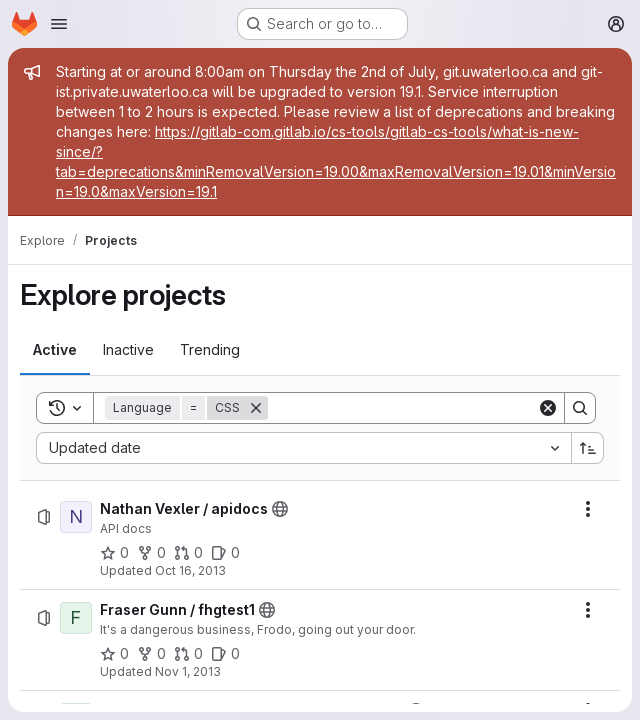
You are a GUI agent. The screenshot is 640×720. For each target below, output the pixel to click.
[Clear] (548, 408)
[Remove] (256, 408)
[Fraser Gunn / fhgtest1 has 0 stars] (114, 654)
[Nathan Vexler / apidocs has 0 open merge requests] (188, 553)
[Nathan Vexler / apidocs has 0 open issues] (225, 553)
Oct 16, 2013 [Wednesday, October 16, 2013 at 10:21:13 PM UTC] (190, 570)
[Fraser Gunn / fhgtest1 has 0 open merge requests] (188, 654)
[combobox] (303, 448)
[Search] (402, 408)
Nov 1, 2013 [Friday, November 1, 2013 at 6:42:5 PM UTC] (188, 671)
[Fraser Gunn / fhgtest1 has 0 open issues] (225, 654)
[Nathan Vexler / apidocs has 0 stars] (114, 553)
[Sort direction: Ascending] (588, 448)
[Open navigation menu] (59, 24)
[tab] (55, 350)
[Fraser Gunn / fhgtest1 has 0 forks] (151, 654)
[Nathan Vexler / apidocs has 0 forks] (151, 553)
